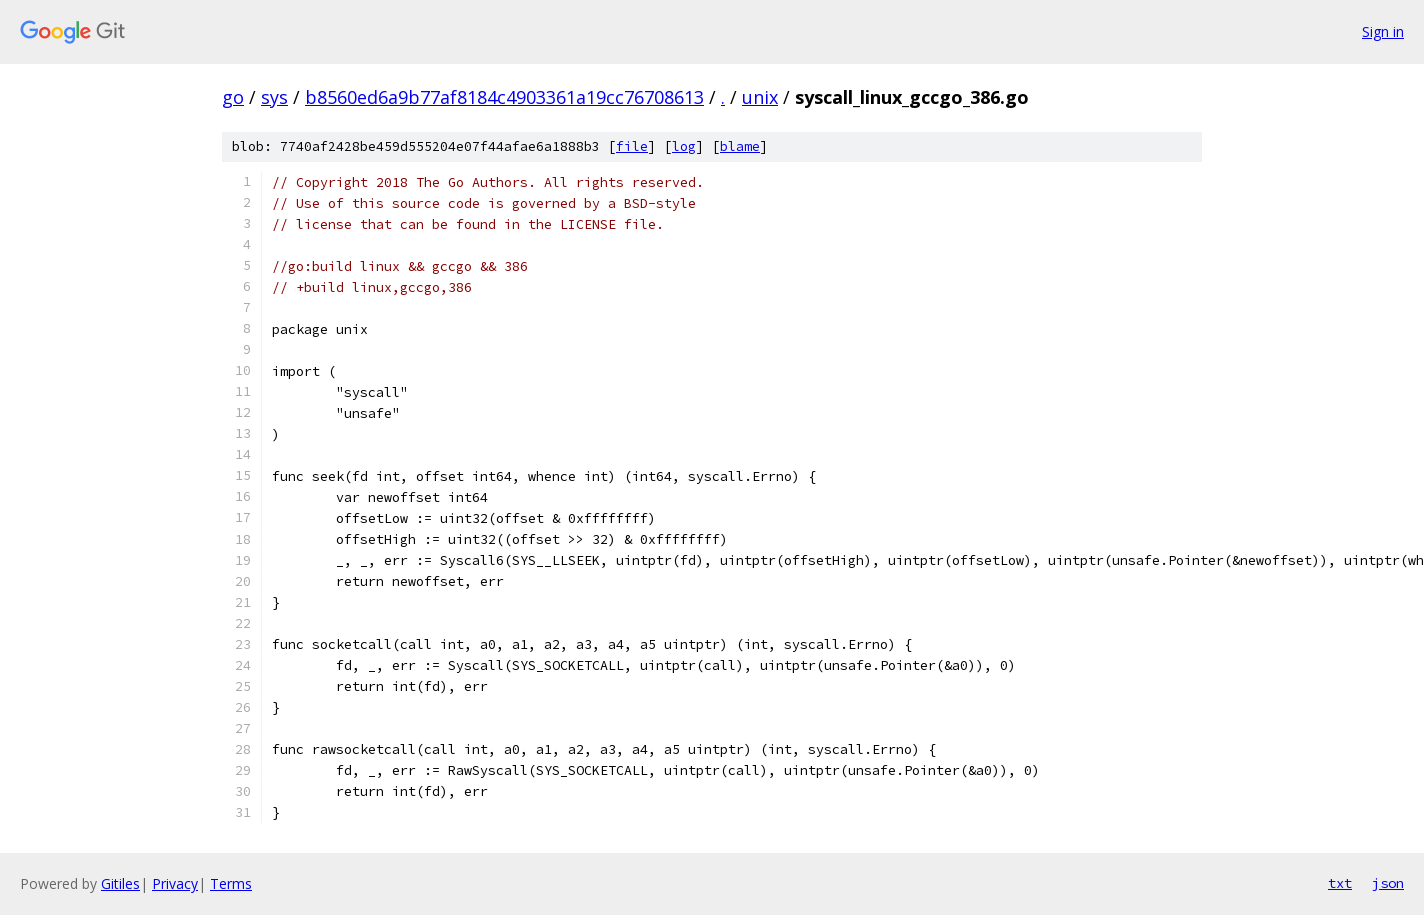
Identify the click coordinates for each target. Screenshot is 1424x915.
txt (1340, 883)
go (233, 97)
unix (760, 97)
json (1388, 883)
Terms (231, 883)
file (632, 146)
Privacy (175, 883)
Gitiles (120, 883)
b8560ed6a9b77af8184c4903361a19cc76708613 (504, 97)
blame (740, 146)
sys (274, 97)
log (684, 146)
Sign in (1383, 31)
